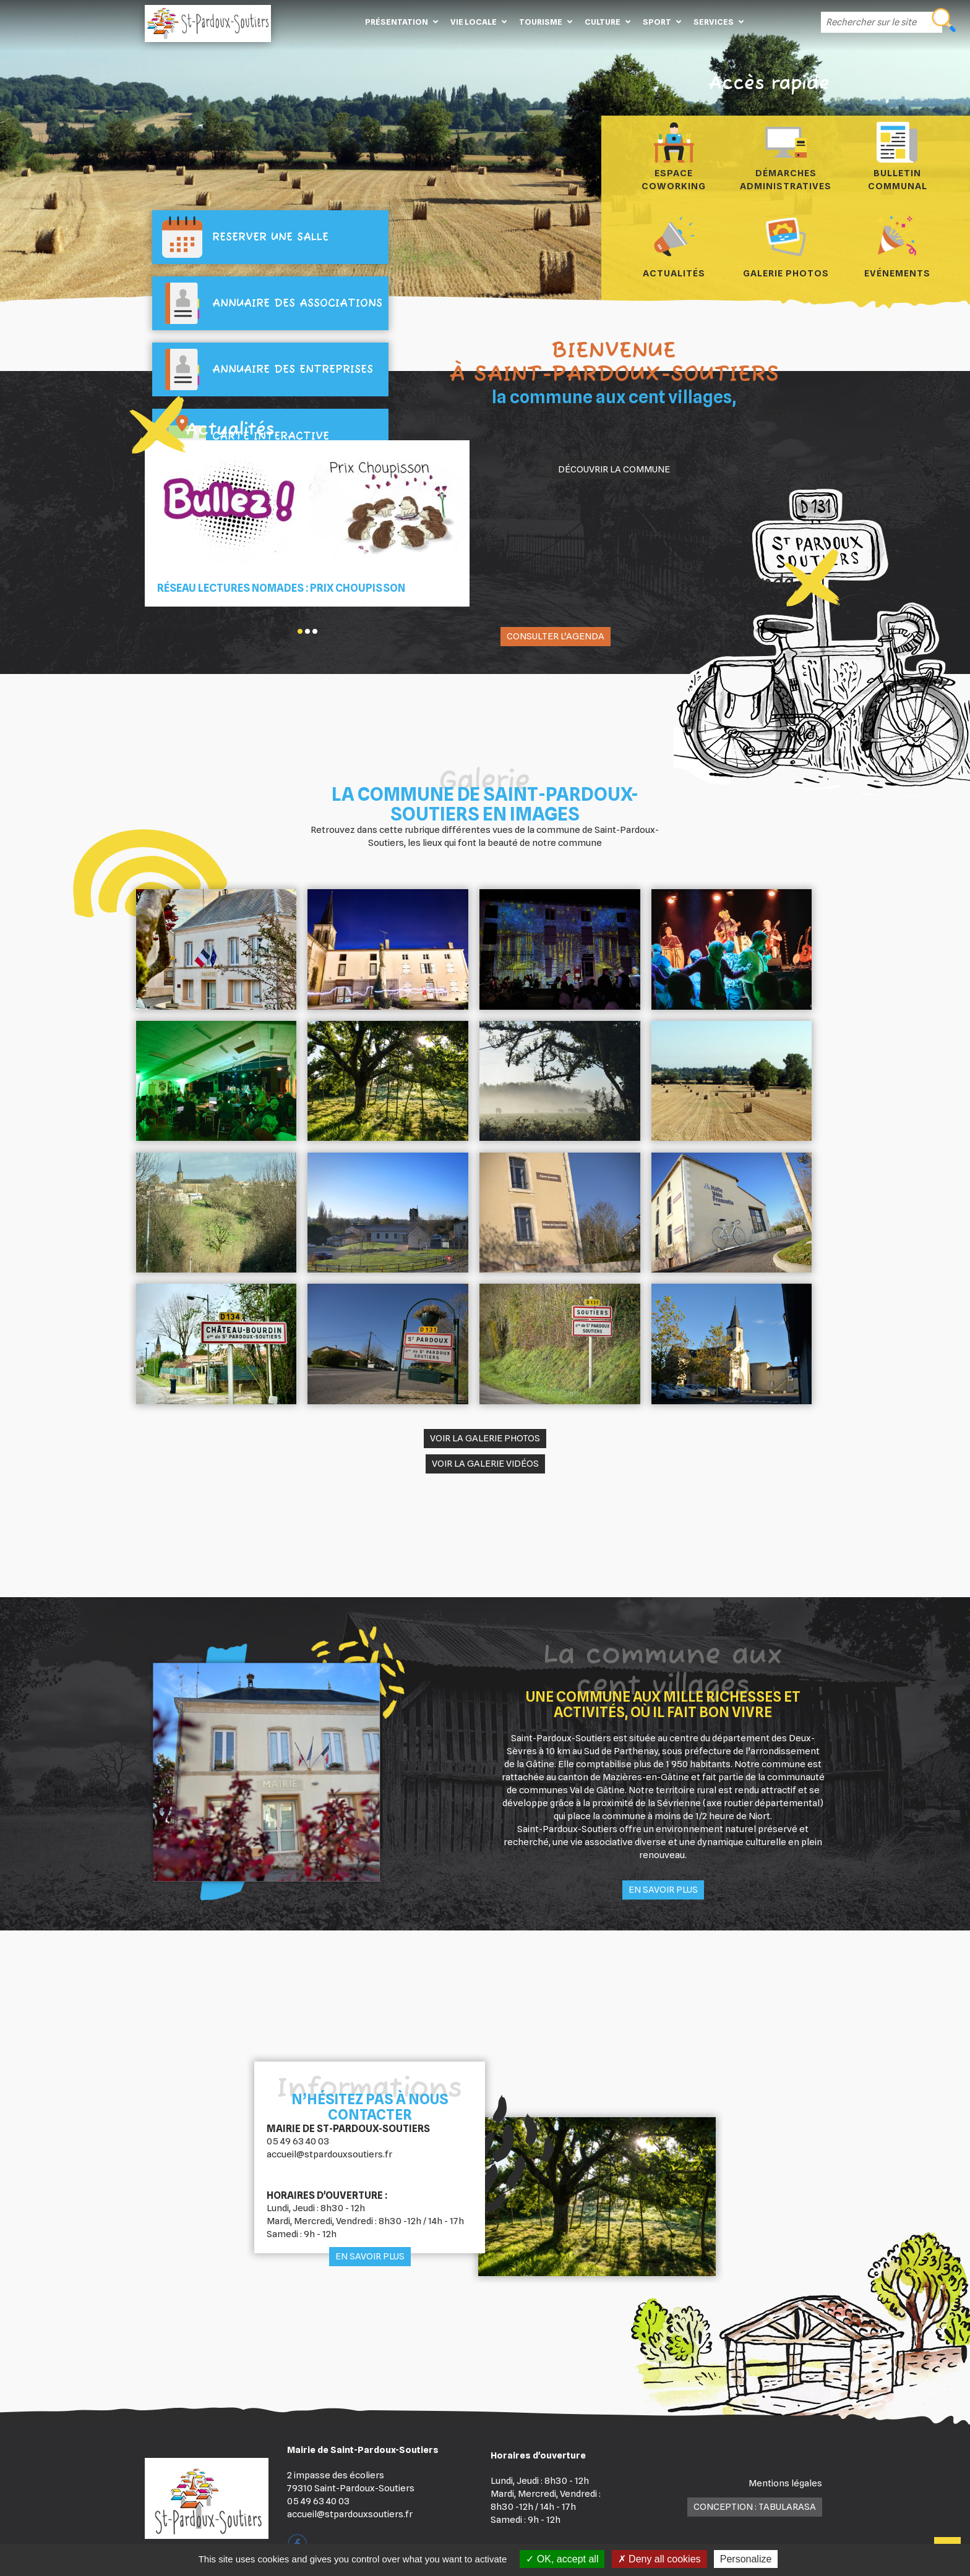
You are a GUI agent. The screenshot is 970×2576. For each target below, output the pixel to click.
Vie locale (473, 22)
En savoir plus (663, 1889)
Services (713, 22)
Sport (657, 22)
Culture (602, 22)
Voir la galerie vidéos (485, 1463)
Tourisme (540, 22)
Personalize (746, 2559)
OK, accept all (562, 2559)
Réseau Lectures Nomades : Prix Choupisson (281, 588)
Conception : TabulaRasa (754, 2506)
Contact (768, 21)
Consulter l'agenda (555, 636)
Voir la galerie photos (485, 1438)
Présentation (396, 22)
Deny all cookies (659, 2559)
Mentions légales (785, 2483)
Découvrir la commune (614, 469)
